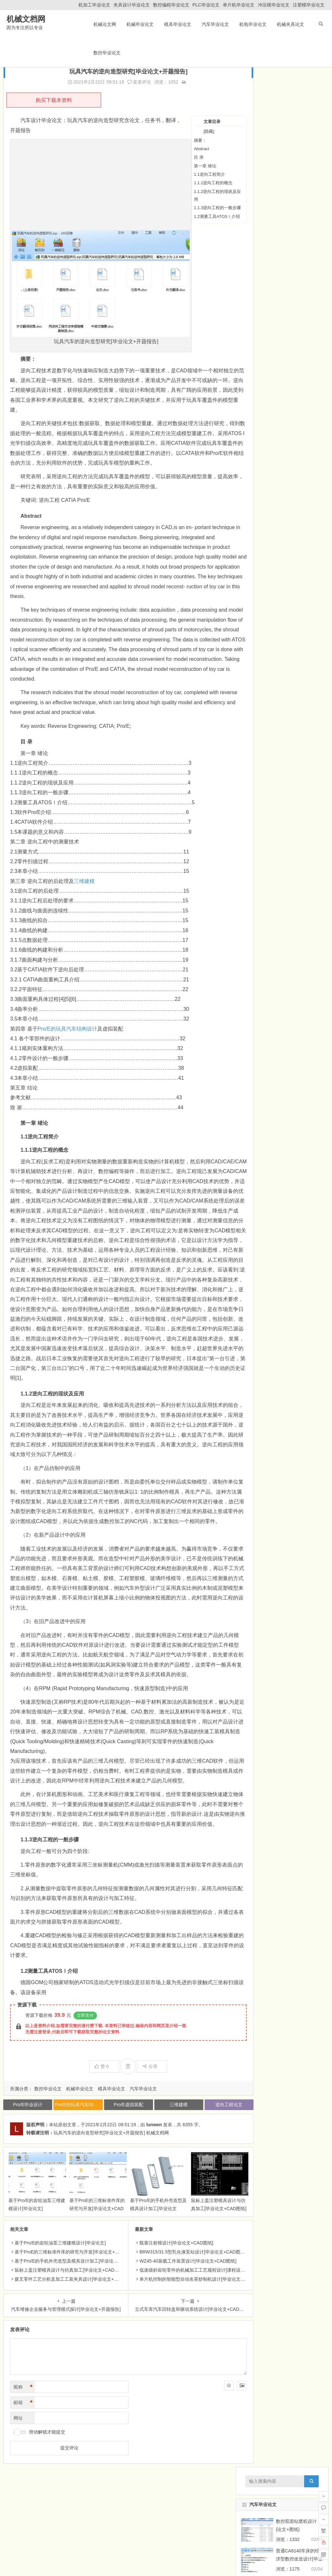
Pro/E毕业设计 (26, 2173)
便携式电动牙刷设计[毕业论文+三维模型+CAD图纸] (299, 934)
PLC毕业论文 (206, 4)
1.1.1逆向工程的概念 (192, 182)
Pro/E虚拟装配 (118, 2173)
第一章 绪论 (184, 166)
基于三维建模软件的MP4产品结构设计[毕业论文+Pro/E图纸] (297, 875)
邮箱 (23, 2468)
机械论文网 (104, 24)
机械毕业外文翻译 (262, 1319)
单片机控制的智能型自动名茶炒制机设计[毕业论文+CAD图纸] (191, 2343)
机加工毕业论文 (94, 4)
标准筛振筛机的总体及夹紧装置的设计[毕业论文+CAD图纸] (299, 669)
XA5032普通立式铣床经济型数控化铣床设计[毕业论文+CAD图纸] (298, 286)
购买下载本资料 (54, 100)
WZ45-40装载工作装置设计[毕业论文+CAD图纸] (177, 2325)
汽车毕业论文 (214, 24)
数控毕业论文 (106, 52)
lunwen (154, 2193)
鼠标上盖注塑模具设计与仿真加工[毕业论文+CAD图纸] (200, 2273)
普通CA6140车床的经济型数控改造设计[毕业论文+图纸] (299, 139)
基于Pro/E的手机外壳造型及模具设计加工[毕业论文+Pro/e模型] (145, 2273)
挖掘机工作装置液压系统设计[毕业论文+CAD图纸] (298, 1140)
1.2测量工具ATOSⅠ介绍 (196, 216)
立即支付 (85, 2084)
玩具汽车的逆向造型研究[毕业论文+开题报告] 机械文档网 (111, 2201)
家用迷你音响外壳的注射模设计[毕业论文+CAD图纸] (298, 728)
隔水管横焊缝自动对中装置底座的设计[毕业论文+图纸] (299, 551)
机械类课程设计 (262, 1332)
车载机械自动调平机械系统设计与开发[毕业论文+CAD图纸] (299, 1081)
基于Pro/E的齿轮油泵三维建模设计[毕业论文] (60, 2307)
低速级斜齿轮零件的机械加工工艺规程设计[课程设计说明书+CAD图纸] (200, 2334)
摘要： (179, 140)
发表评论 (129, 82)
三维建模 (84, 891)
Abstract (180, 148)
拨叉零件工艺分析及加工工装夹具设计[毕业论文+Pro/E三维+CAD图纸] (86, 2343)
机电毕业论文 (252, 24)
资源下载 (27, 2073)
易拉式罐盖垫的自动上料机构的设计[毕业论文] (298, 168)
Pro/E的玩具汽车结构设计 (67, 1038)
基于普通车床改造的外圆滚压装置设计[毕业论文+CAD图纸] (299, 315)
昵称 (23, 2452)
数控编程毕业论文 (171, 4)
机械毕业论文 (139, 24)
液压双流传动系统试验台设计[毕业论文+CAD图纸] (298, 1229)
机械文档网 (24, 20)
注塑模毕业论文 (309, 4)
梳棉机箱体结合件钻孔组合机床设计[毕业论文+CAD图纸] (299, 374)
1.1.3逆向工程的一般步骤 (196, 207)
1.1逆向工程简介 (188, 174)
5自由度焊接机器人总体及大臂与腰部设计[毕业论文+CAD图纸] (299, 345)
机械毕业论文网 (34, 2555)
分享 (139, 2135)
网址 (18, 2483)
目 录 (178, 157)
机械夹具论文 (289, 24)
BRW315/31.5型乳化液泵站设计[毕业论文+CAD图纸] (182, 2316)
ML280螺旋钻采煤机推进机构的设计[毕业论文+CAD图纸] (299, 610)
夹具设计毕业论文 (131, 4)
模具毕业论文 (177, 24)
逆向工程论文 (210, 2173)
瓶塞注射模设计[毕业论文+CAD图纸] (166, 2307)
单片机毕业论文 (239, 4)
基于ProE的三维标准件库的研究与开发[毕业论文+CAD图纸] (89, 2273)
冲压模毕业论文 (274, 4)
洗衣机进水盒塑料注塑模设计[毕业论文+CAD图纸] (298, 787)
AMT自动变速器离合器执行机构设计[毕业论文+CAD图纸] (299, 1052)
